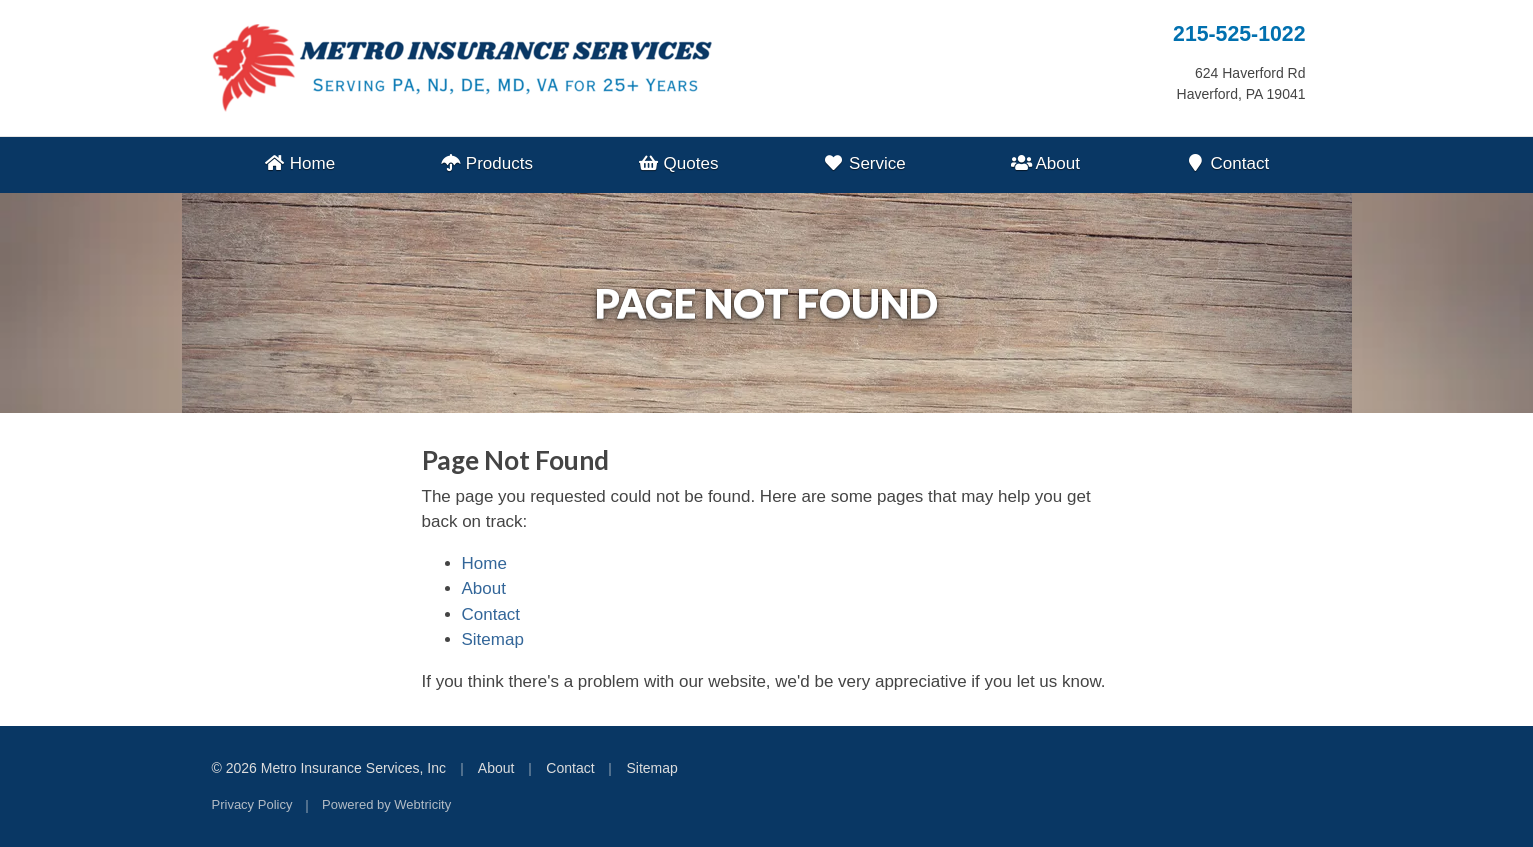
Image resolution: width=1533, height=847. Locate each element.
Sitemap (493, 639)
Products (486, 163)
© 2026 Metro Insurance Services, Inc (329, 768)
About (1044, 163)
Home (299, 163)
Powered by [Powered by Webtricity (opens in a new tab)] (386, 804)
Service (864, 163)
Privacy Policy (252, 804)
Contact (1227, 163)
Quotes (678, 163)
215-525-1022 (1239, 34)
